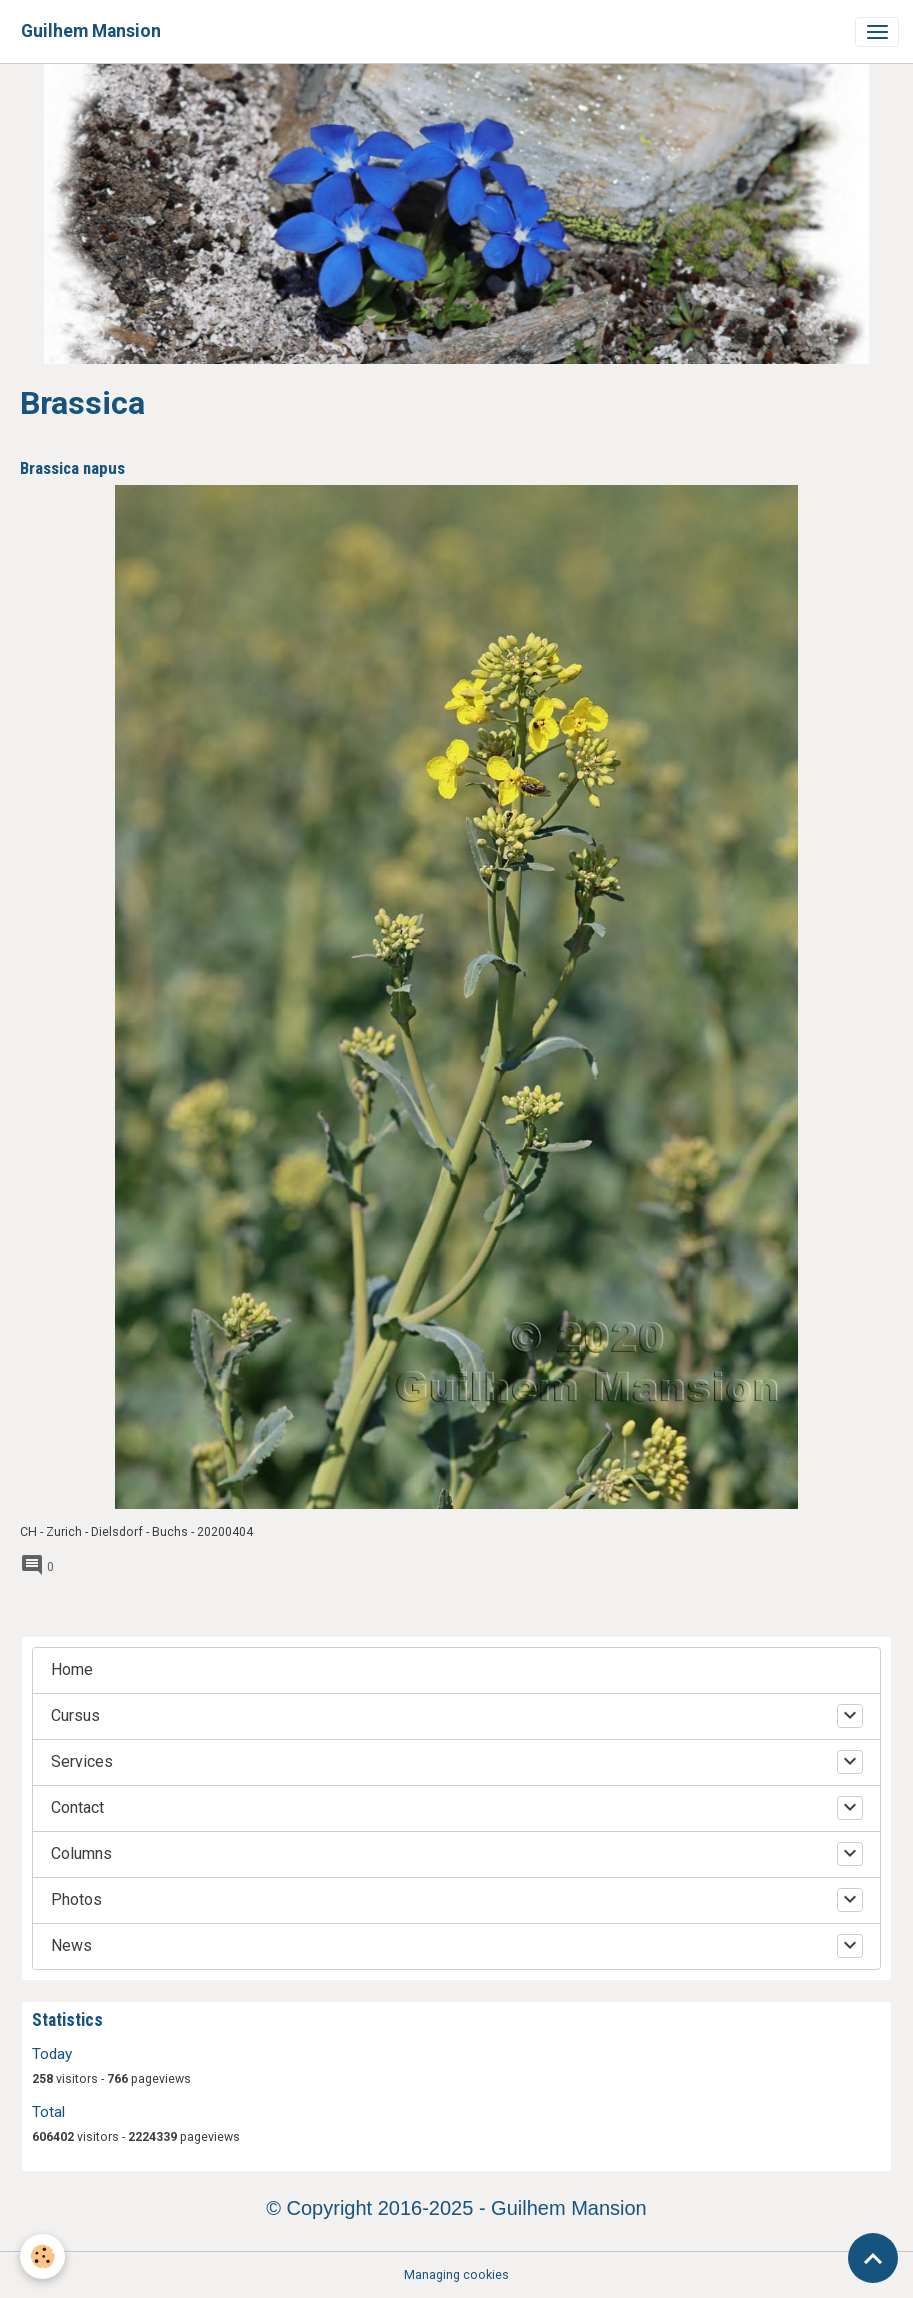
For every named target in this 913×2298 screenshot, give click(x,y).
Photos (76, 1899)
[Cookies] (42, 2256)
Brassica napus (72, 468)
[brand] (91, 31)
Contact (77, 1807)
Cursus (75, 1715)
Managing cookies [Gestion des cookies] (456, 2275)
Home (72, 1669)
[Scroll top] (873, 2258)
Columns (81, 1853)
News (71, 1945)
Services (82, 1761)
